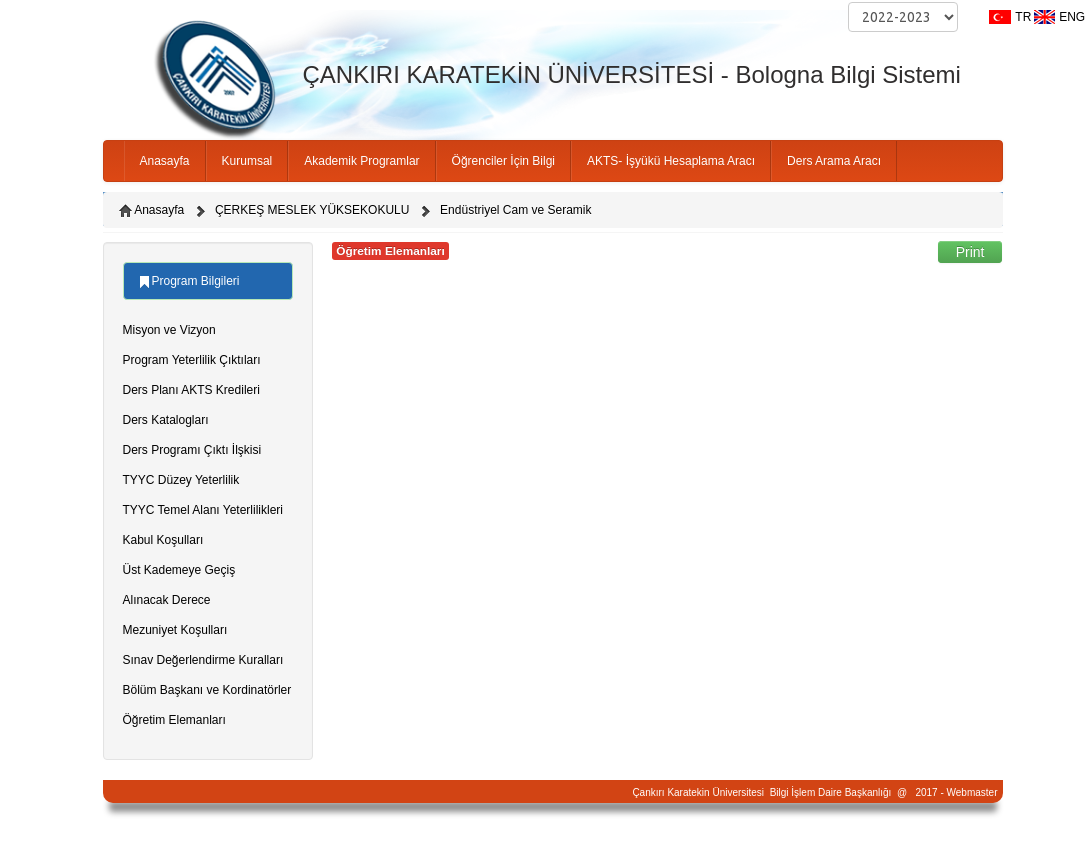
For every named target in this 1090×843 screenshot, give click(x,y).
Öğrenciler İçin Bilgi (503, 161)
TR (1023, 17)
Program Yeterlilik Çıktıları (192, 360)
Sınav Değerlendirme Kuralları (203, 660)
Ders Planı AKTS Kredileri (191, 390)
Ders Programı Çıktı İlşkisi (192, 450)
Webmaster (972, 792)
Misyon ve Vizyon (169, 330)
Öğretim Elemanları (174, 720)
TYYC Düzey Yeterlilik (181, 480)
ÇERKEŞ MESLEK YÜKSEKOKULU (312, 210)
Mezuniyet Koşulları (175, 630)
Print (970, 252)
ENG (1072, 17)
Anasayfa (165, 161)
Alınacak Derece (167, 600)
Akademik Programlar (361, 161)
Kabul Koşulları (163, 540)
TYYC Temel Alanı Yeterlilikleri (203, 510)
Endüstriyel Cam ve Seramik (515, 210)
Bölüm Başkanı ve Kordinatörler (207, 690)
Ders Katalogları (166, 420)
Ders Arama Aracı (834, 161)
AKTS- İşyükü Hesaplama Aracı (671, 161)
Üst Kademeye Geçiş (179, 570)
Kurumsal (247, 161)
